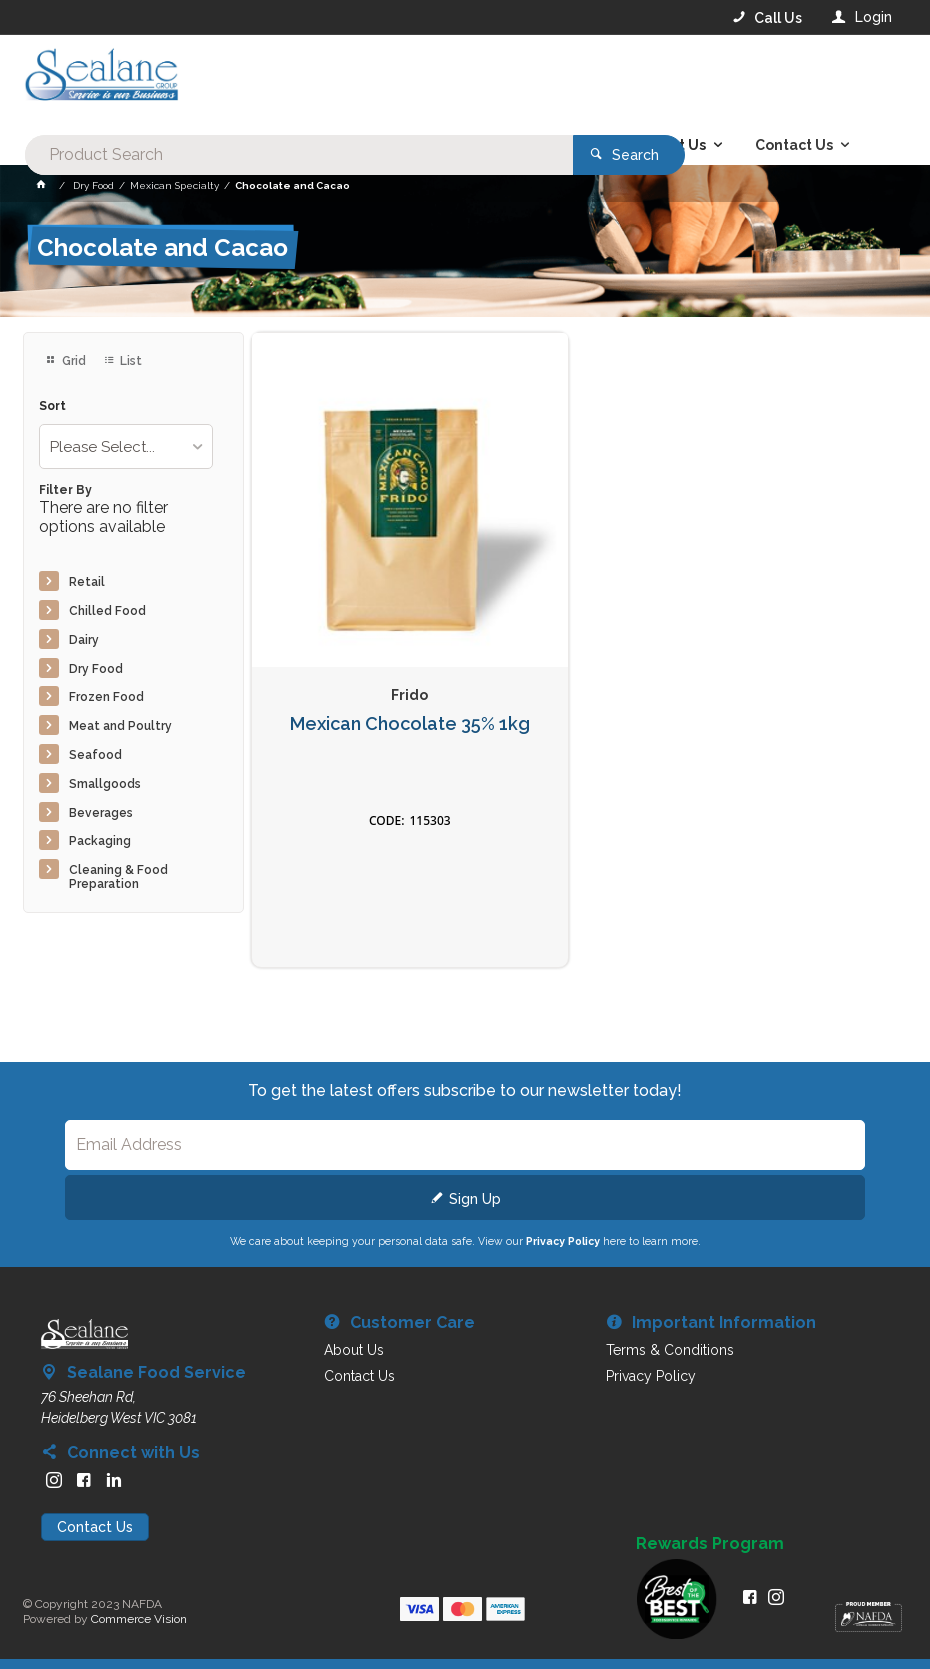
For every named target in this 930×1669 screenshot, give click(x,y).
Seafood (95, 755)
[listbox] (126, 446)
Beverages (101, 813)
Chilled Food (107, 611)
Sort (52, 406)
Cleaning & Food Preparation (118, 877)
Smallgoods (105, 784)
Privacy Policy (563, 1241)
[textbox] (384, 80)
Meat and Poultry (120, 726)
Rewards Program (710, 1544)
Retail (87, 582)
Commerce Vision (139, 1619)
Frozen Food (106, 697)
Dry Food (96, 669)
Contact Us (95, 1527)
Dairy (84, 640)
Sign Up (475, 1199)
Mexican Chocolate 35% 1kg (410, 724)
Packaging (100, 841)
